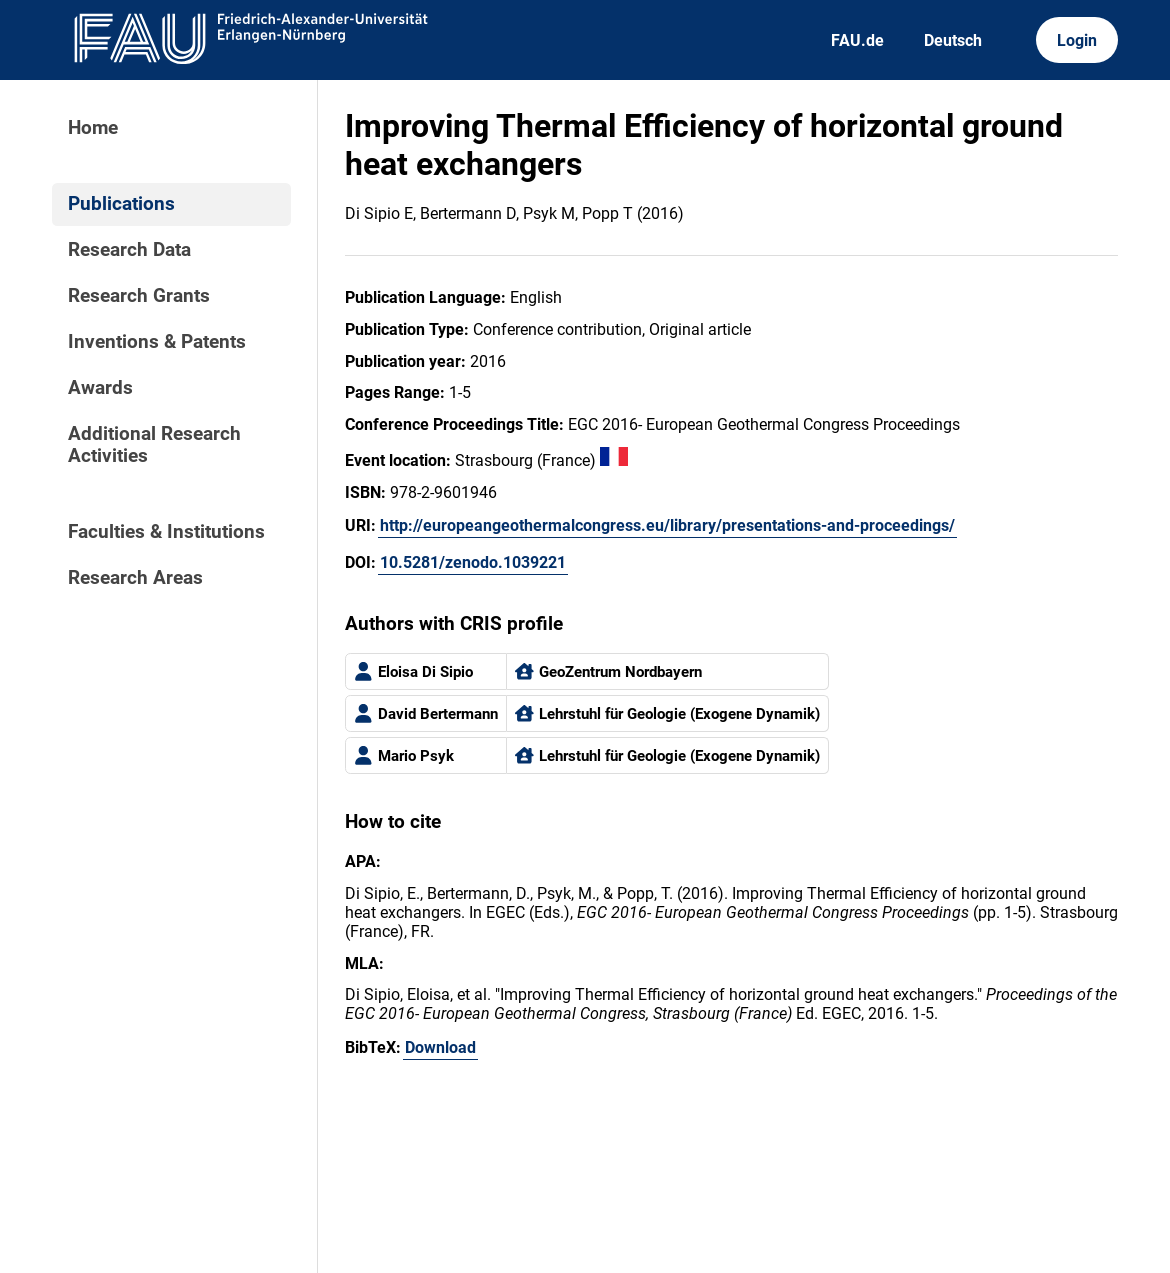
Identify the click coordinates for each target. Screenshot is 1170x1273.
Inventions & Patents (157, 342)
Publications (121, 204)
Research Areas (135, 578)
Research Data (129, 250)
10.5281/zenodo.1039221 (473, 562)
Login (1077, 40)
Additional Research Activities (154, 445)
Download (440, 1047)
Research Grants (139, 296)
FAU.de (857, 40)
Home (93, 128)
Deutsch (953, 40)
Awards (100, 388)
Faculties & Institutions (166, 532)
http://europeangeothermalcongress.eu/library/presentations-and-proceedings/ (667, 525)
